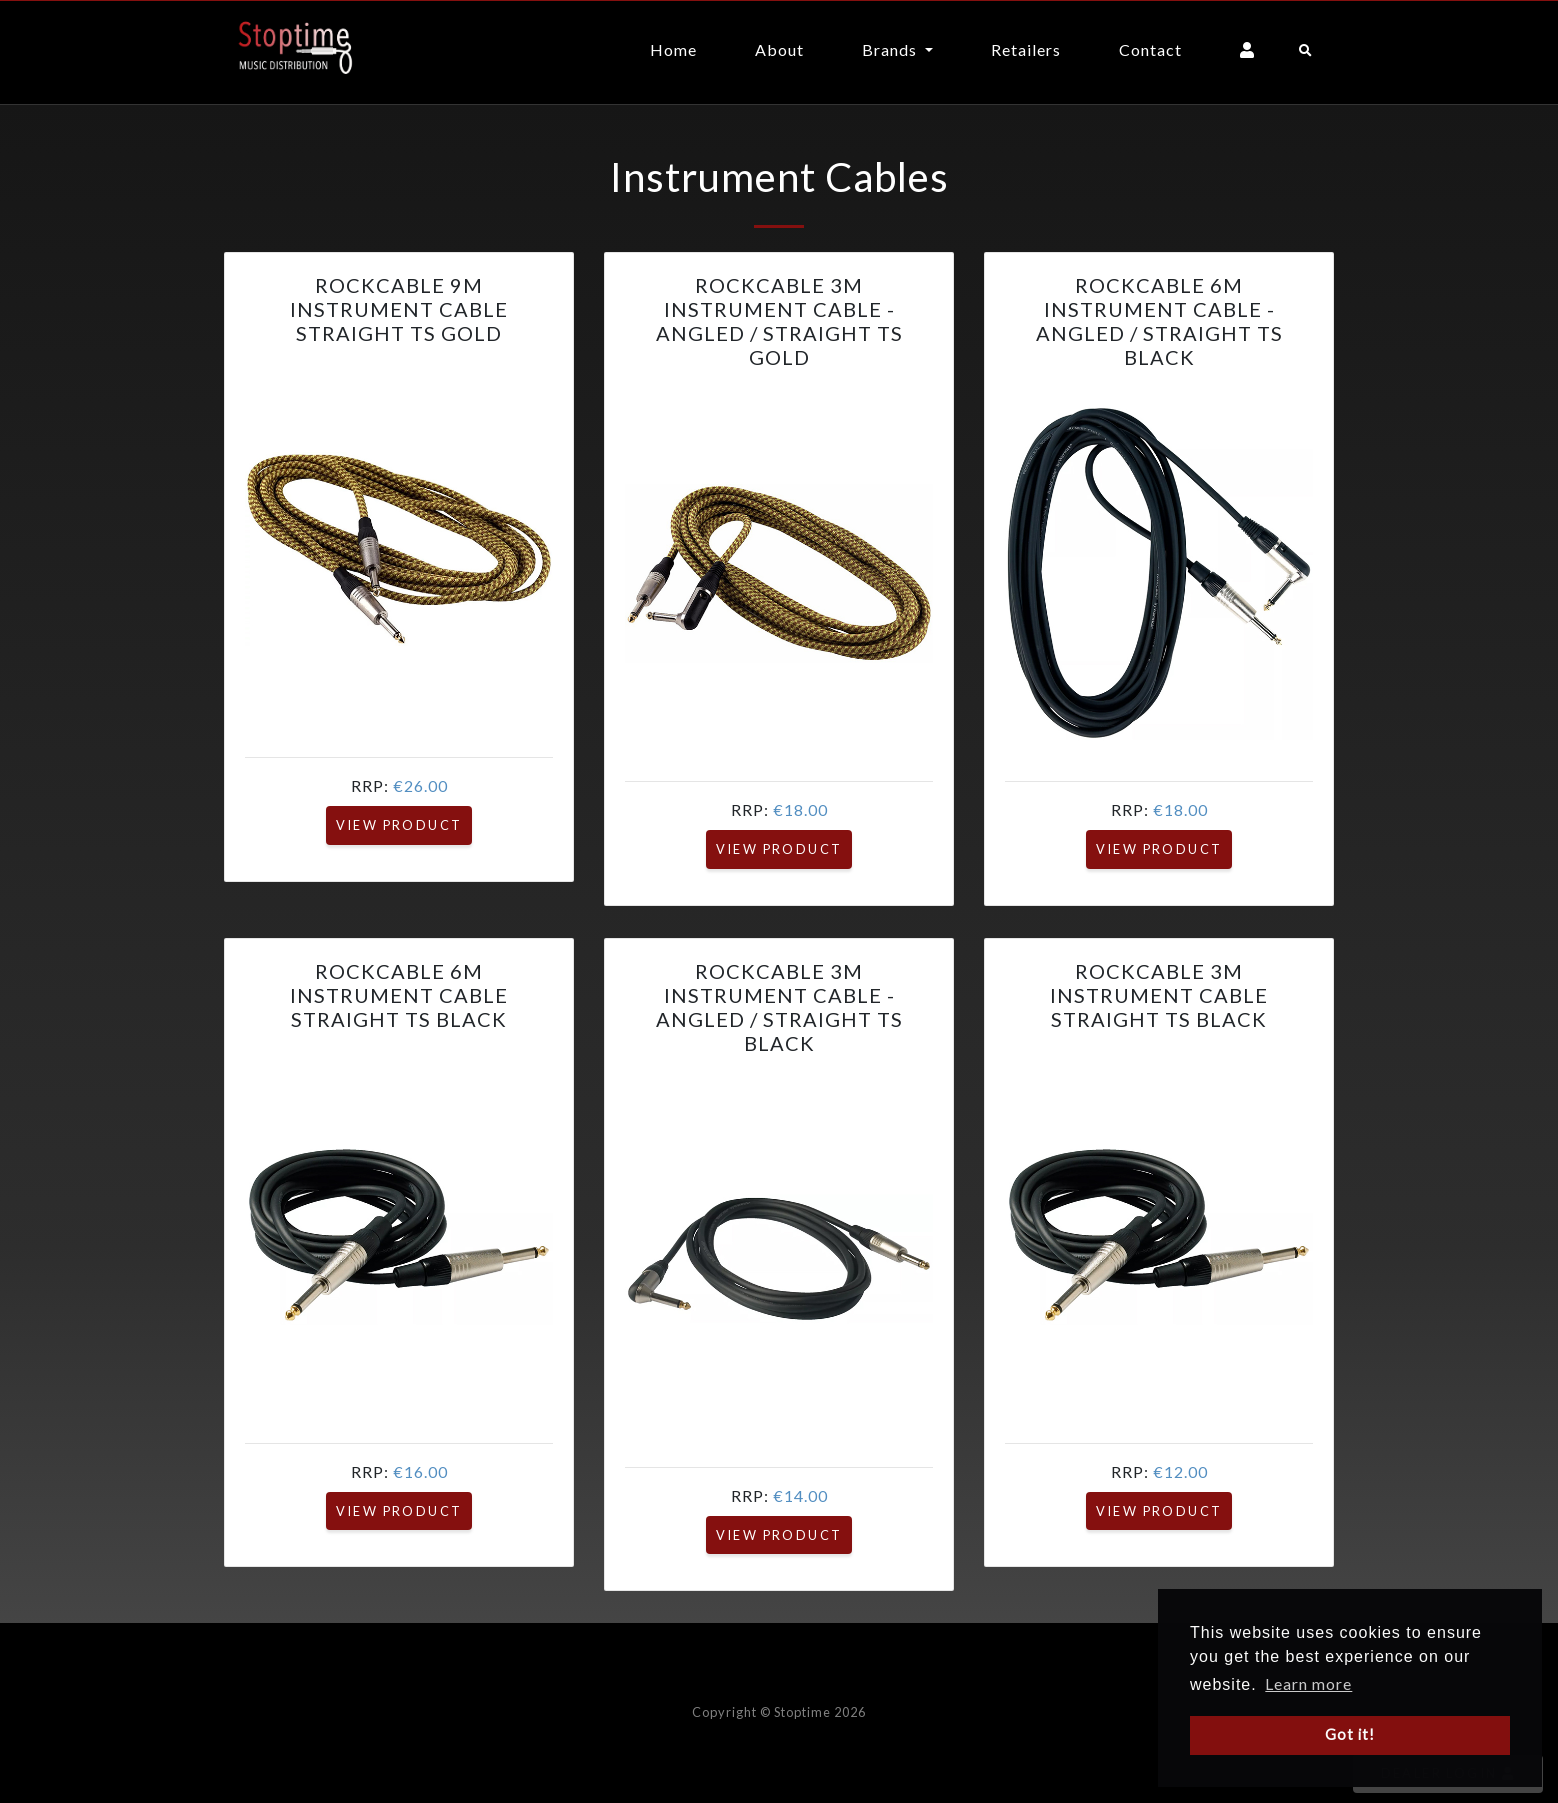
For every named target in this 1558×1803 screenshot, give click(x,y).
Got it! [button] (1350, 1734)
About (779, 49)
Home (673, 49)
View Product (399, 825)
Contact (1150, 49)
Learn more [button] (1308, 1683)
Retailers (1026, 49)
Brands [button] (891, 49)
